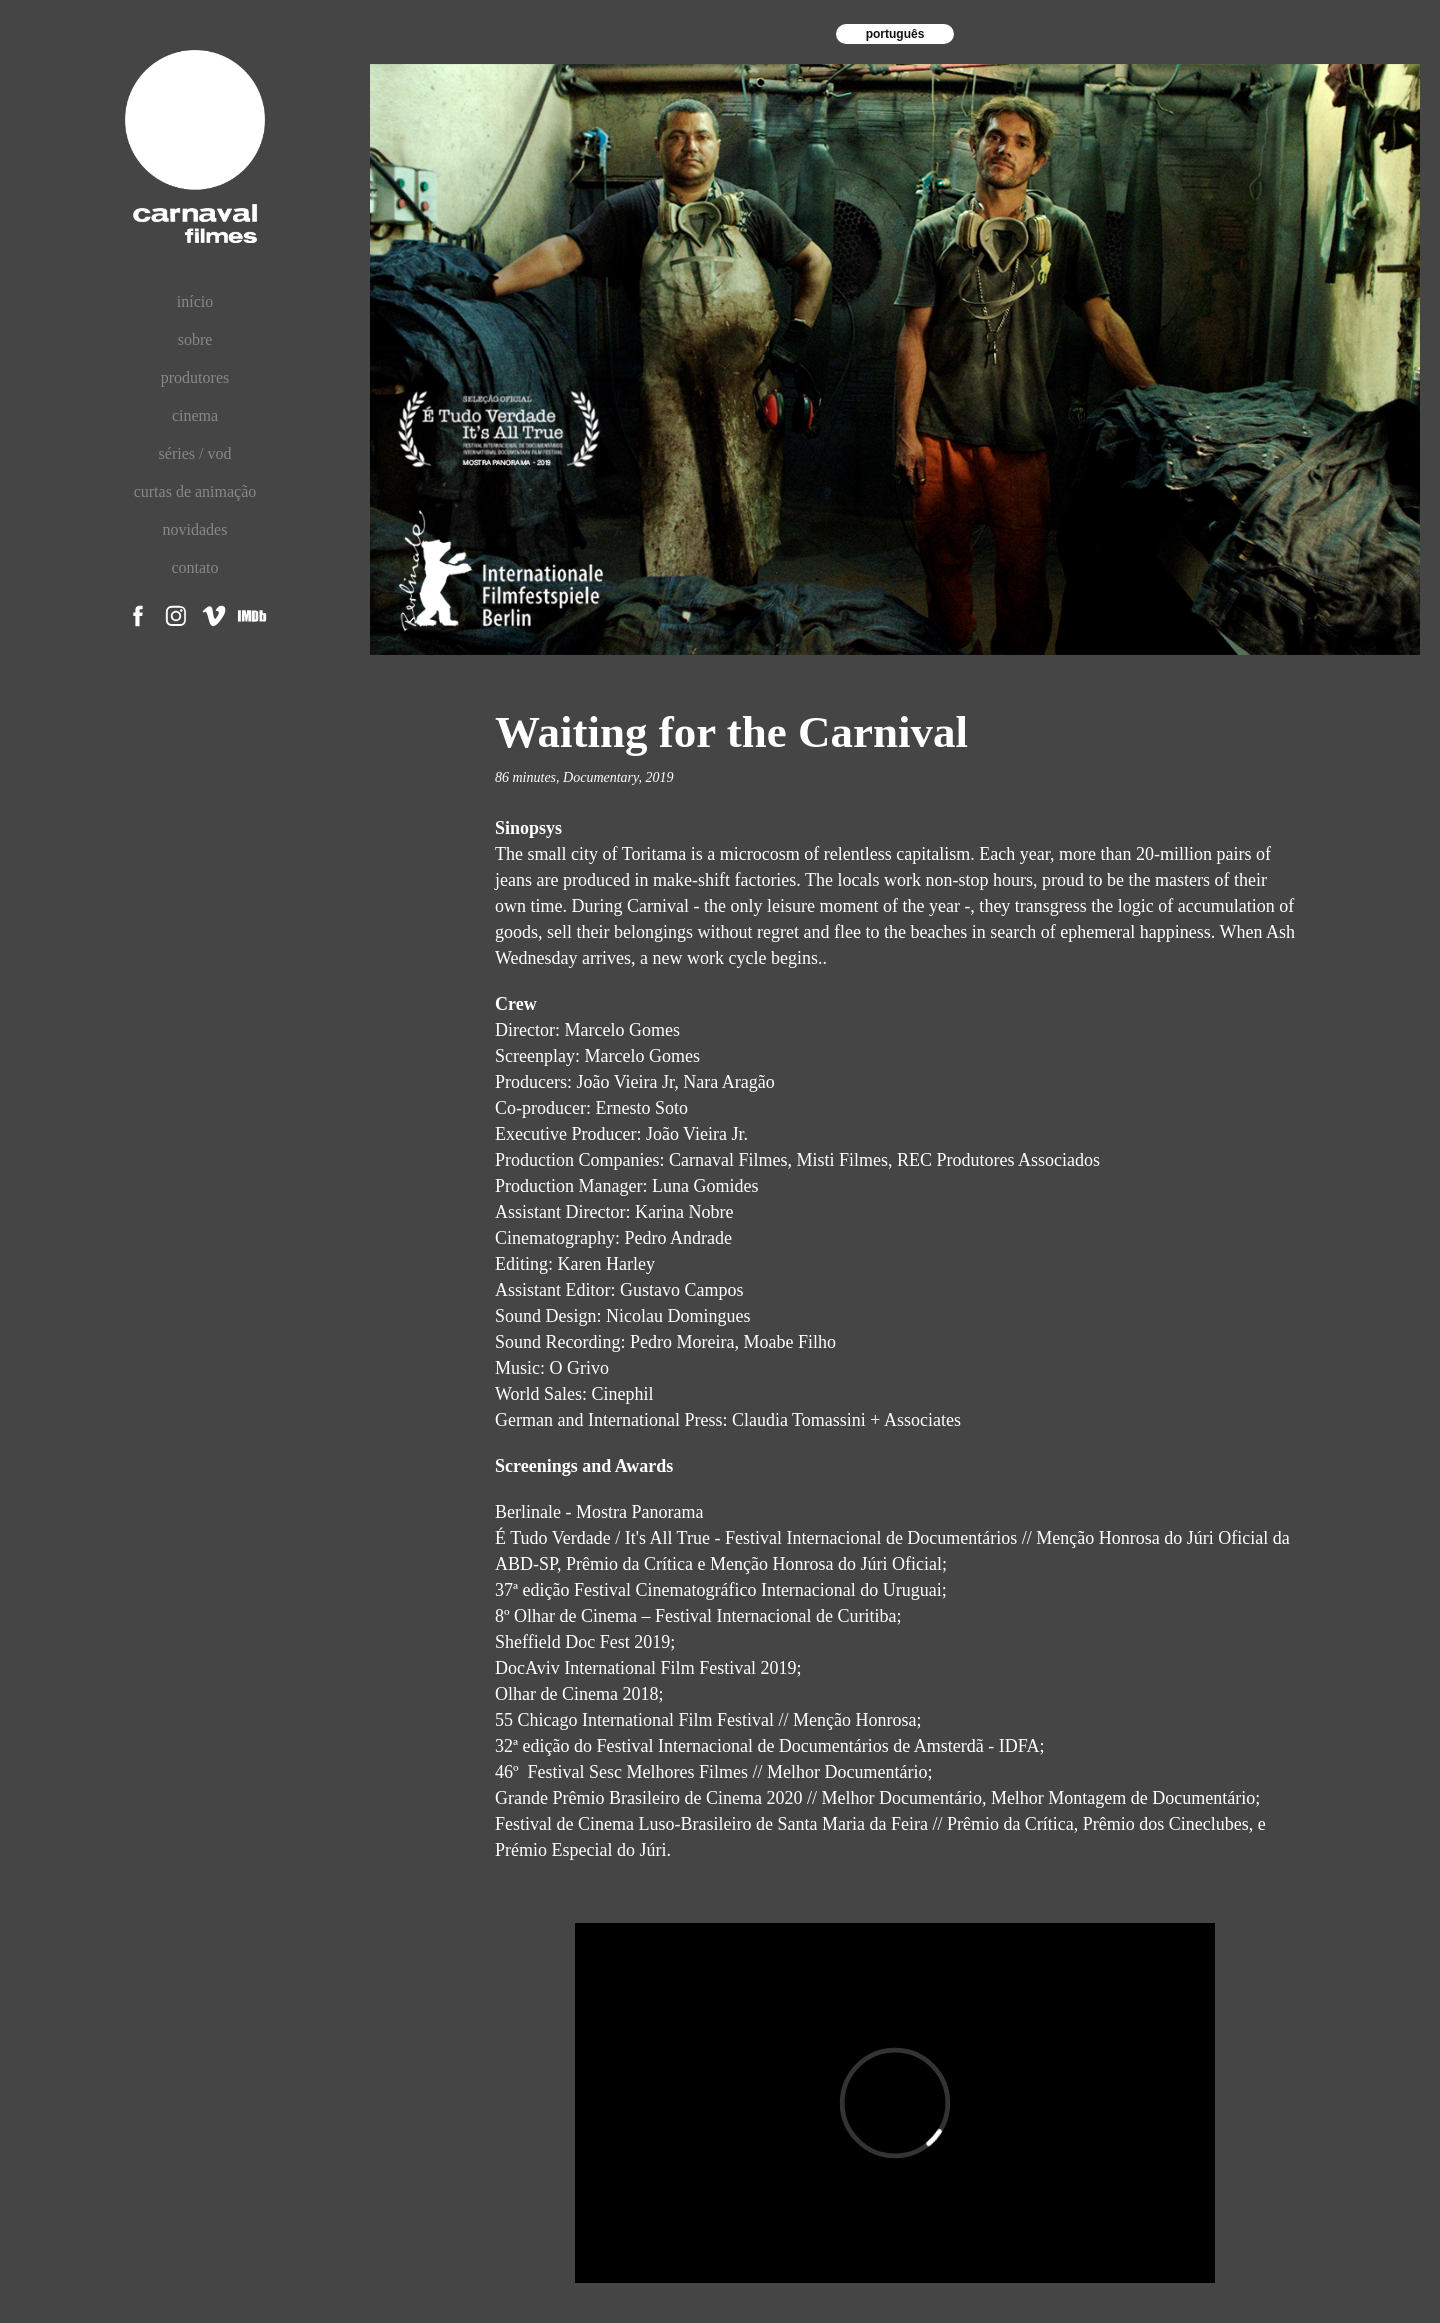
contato (194, 567)
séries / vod (195, 453)
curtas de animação (195, 491)
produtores (195, 377)
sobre (195, 339)
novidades (195, 529)
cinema (195, 415)
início (195, 301)
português (895, 34)
